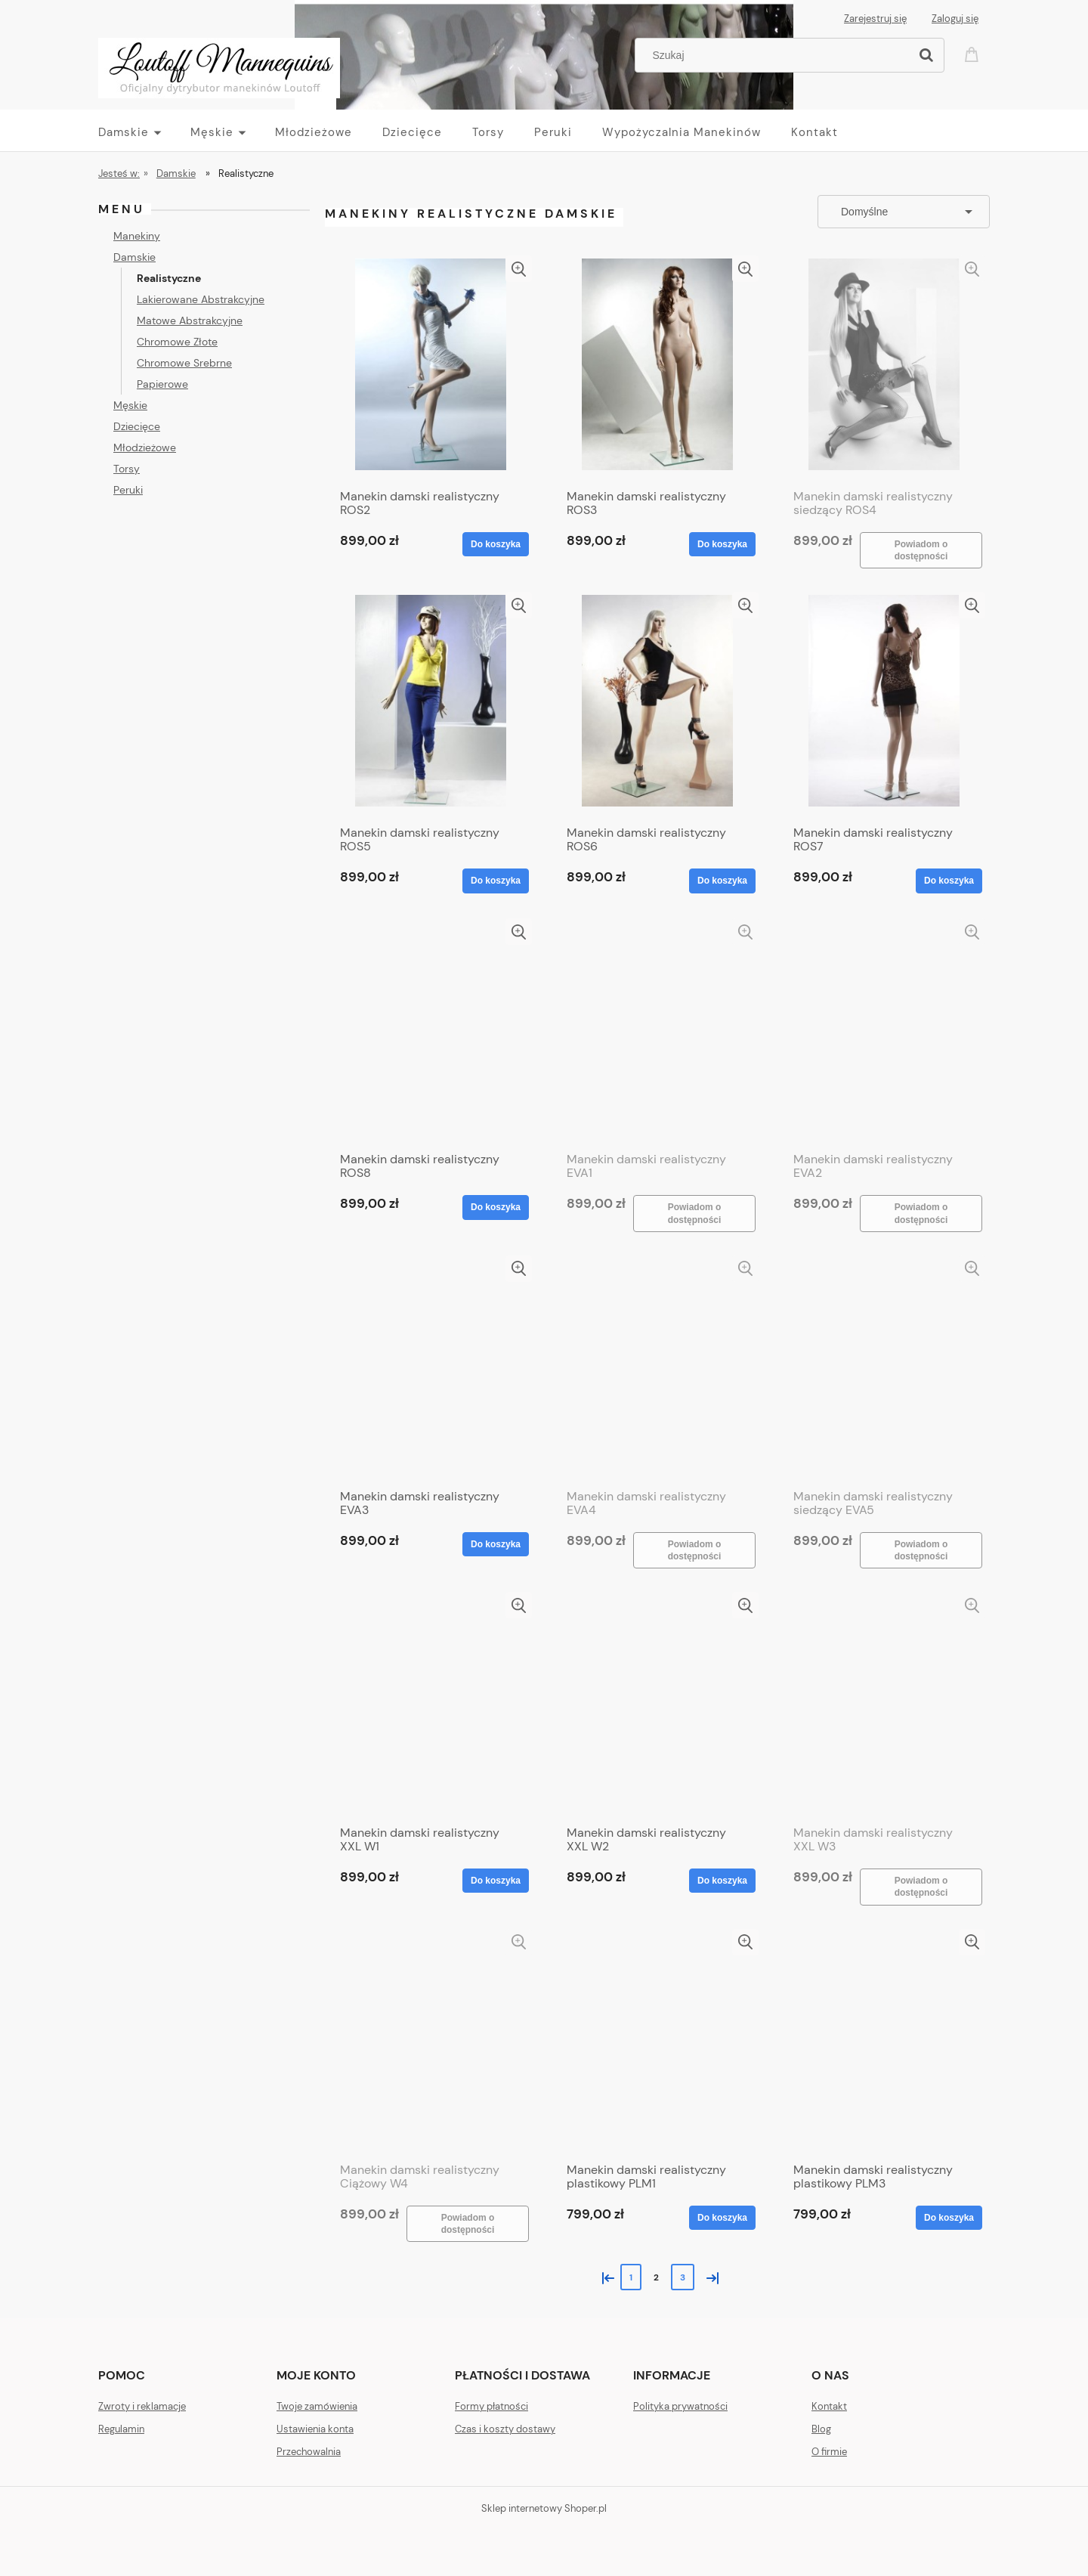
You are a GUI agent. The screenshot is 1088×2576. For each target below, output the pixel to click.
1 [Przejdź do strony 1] (630, 2277)
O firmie (829, 2451)
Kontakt (829, 2406)
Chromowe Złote (177, 341)
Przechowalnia (309, 2451)
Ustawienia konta (315, 2429)
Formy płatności (491, 2406)
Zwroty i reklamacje (142, 2406)
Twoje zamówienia (317, 2406)
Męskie (130, 405)
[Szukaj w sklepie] (775, 55)
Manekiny (136, 236)
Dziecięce (136, 426)
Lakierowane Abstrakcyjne (200, 299)
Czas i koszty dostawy (505, 2429)
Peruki (128, 490)
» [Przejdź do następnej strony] (709, 2276)
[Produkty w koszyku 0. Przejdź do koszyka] (974, 53)
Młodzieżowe (144, 447)
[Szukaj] (926, 55)
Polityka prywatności (680, 2406)
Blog (821, 2429)
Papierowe (162, 384)
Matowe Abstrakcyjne (190, 320)
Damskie (134, 257)
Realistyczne (169, 278)
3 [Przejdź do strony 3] (682, 2277)
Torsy (126, 468)
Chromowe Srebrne (184, 363)
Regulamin (121, 2429)
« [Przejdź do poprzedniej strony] (605, 2276)
